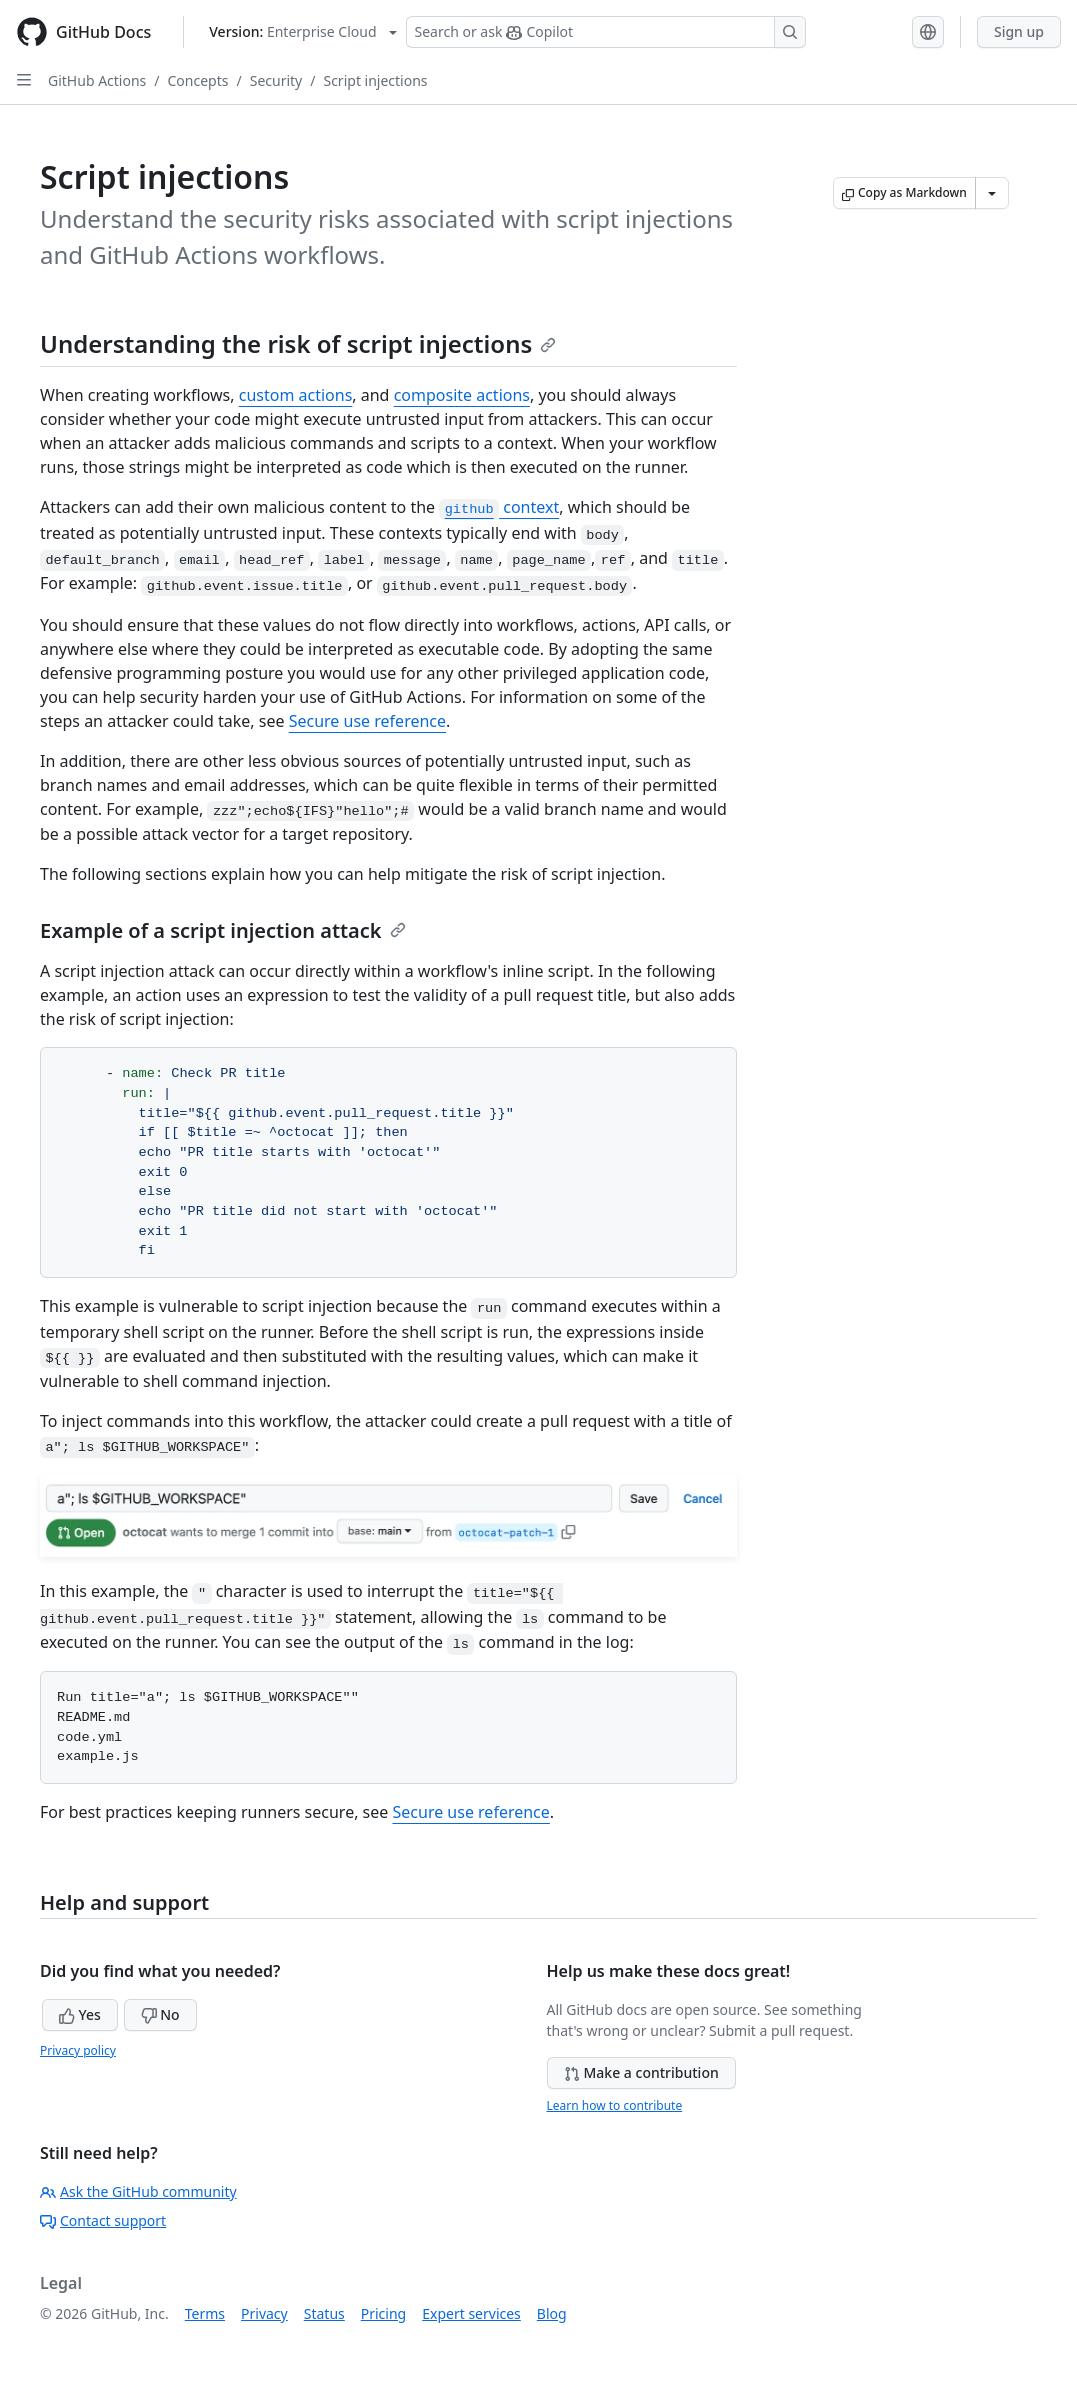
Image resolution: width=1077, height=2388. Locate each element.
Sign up (1019, 31)
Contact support (103, 2220)
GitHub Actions (97, 80)
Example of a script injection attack (223, 930)
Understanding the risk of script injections (298, 343)
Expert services (471, 2313)
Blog (552, 2313)
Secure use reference (367, 721)
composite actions (462, 395)
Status (324, 2313)
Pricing (383, 2313)
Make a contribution (641, 2072)
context (499, 507)
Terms (205, 2313)
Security (276, 80)
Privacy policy (78, 2050)
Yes (80, 2014)
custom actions (296, 395)
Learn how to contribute (615, 2105)
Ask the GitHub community (138, 2191)
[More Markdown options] (992, 193)
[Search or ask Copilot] (606, 32)
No (160, 2014)
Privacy (264, 2313)
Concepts (198, 80)
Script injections (375, 80)
